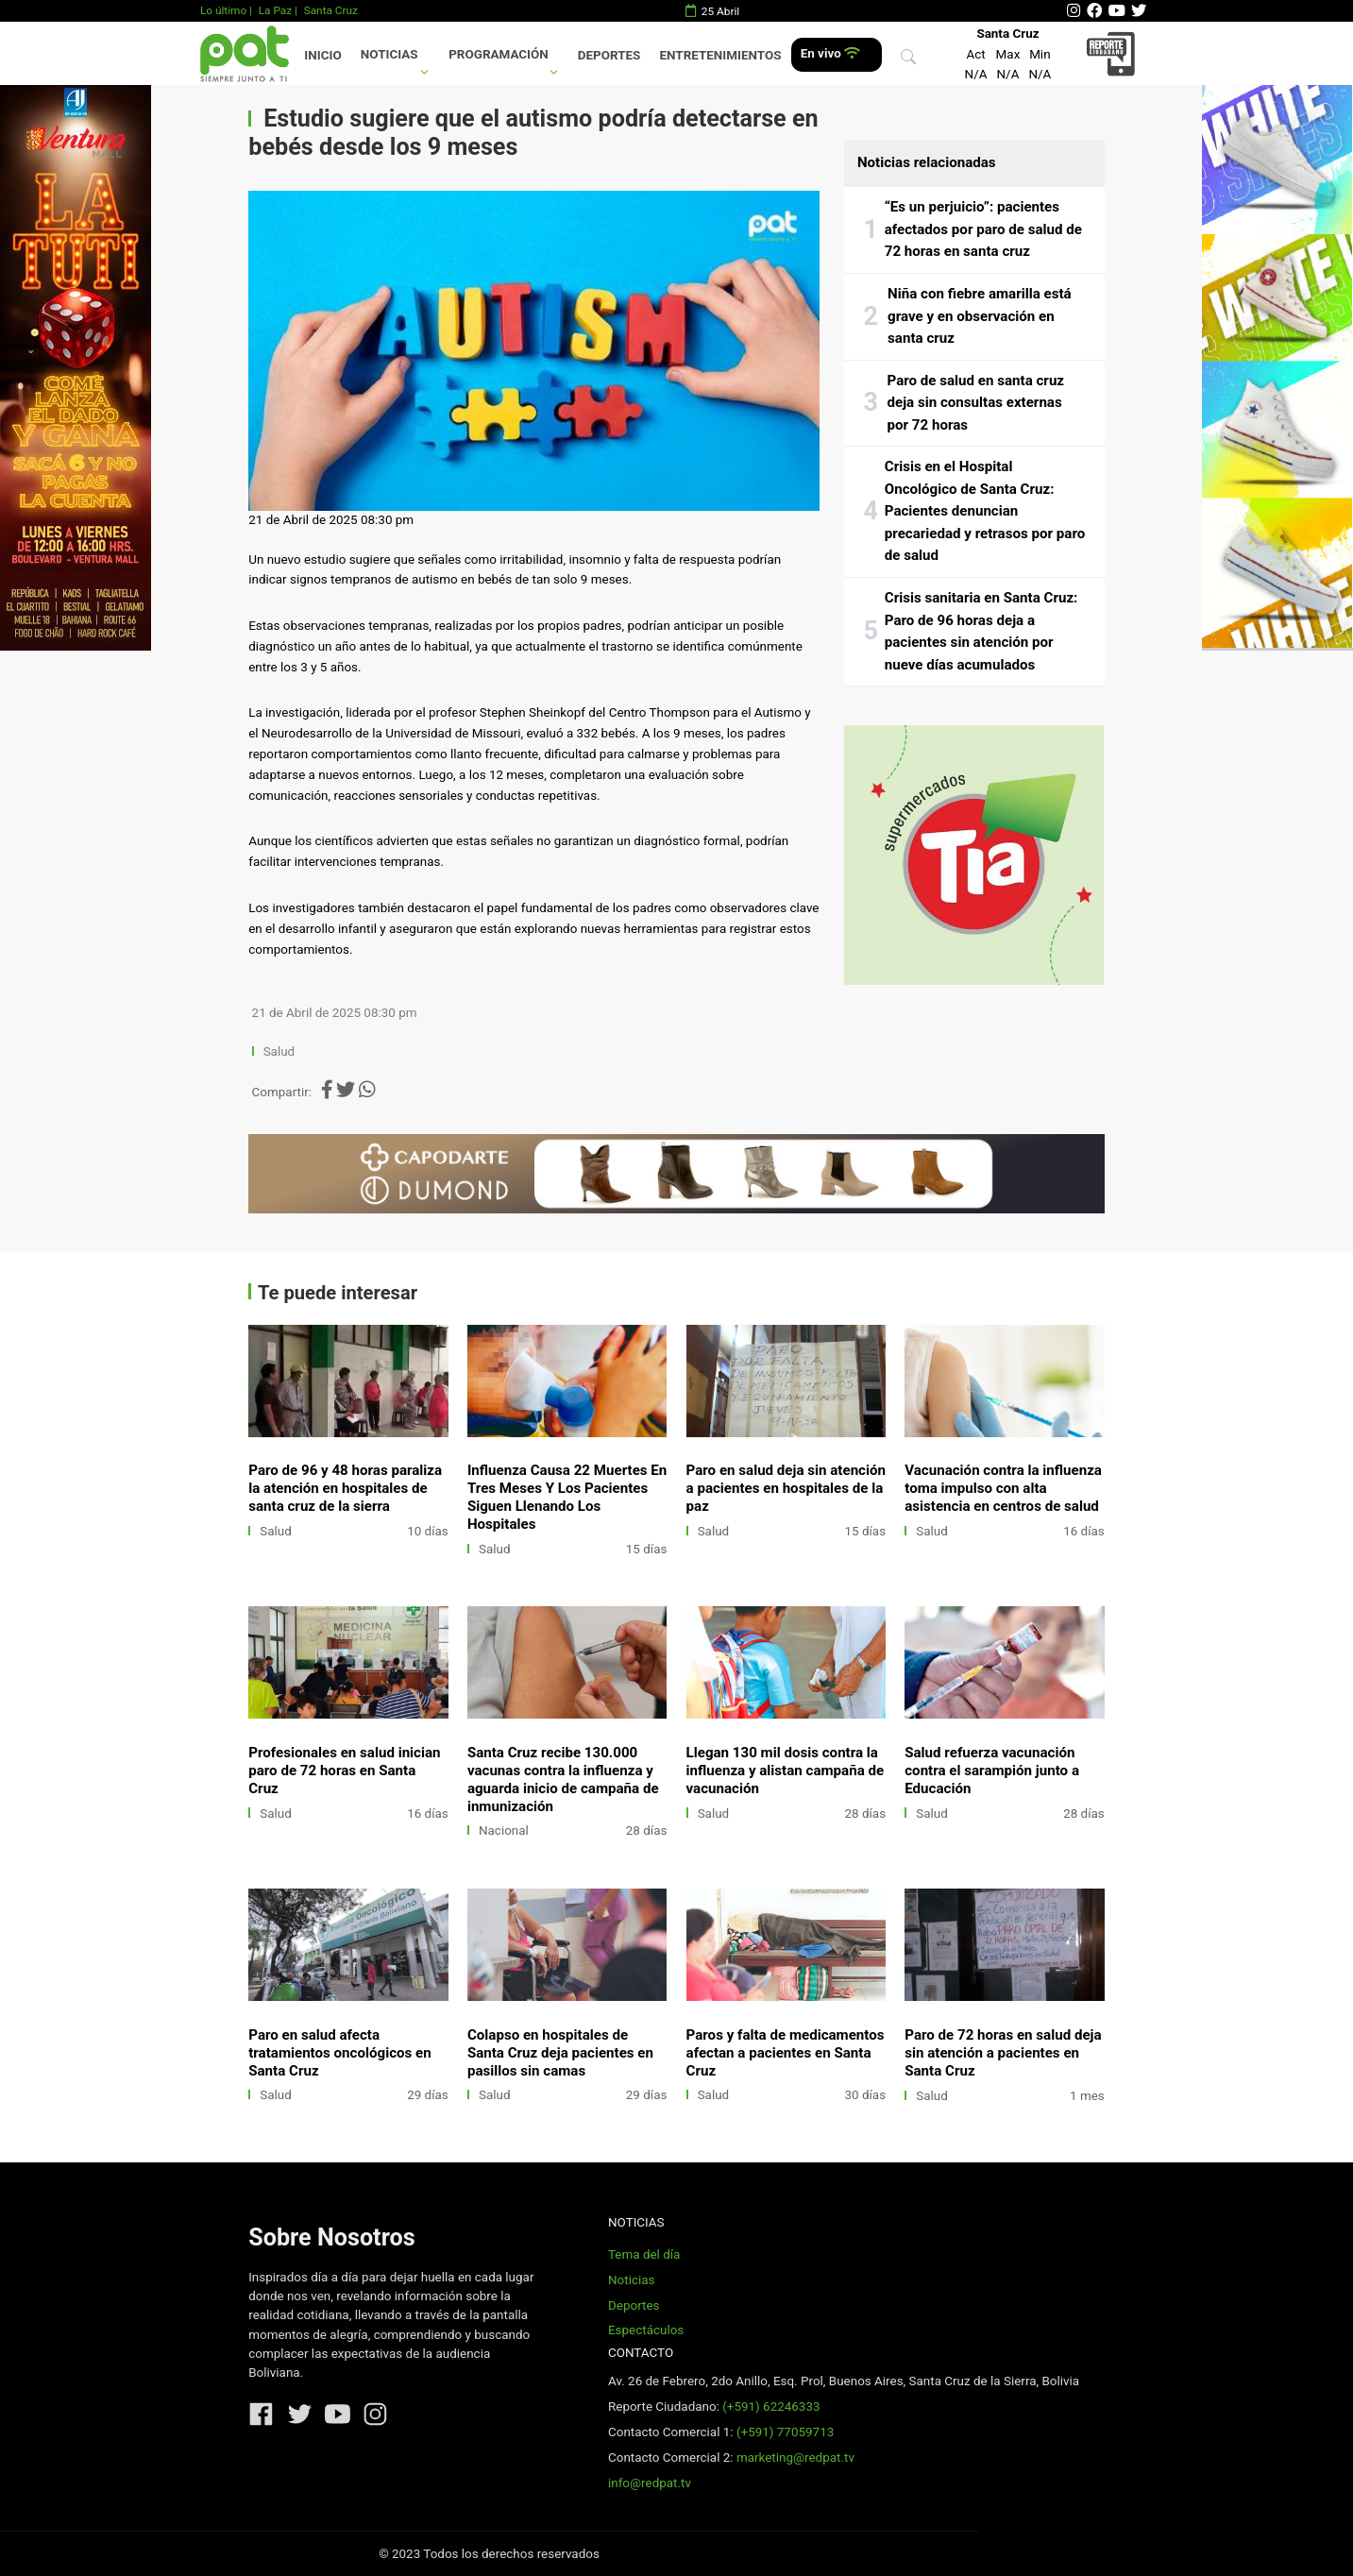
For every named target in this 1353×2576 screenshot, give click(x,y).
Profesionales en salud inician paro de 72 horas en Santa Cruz (344, 1770)
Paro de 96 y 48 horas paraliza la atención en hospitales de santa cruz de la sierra (345, 1488)
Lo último (223, 10)
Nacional (504, 1830)
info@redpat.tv (649, 2483)
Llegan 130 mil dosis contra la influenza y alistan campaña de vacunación (785, 1770)
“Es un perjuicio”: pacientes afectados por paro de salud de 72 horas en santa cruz (983, 229)
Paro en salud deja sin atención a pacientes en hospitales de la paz (786, 1488)
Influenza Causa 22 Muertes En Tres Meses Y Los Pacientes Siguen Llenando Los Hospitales (567, 1497)
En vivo (830, 53)
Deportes (609, 55)
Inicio (322, 55)
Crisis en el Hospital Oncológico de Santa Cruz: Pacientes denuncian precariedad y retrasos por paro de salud (985, 511)
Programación (498, 54)
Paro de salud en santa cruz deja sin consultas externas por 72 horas (976, 402)
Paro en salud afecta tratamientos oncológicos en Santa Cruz (339, 2052)
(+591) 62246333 (771, 2406)
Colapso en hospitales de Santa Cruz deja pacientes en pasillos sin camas (560, 2052)
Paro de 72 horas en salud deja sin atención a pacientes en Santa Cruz (1003, 2052)
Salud (279, 1051)
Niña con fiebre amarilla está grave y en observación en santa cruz (980, 316)
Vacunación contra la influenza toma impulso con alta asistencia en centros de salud (1003, 1488)
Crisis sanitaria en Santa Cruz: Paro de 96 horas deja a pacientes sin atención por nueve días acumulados (981, 631)
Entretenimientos (721, 55)
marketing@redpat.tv (795, 2457)
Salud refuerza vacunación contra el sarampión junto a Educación (992, 1770)
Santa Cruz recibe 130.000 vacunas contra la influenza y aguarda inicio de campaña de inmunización (563, 1779)
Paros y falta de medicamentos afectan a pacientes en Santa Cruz (785, 2052)
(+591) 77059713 (785, 2432)
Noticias (389, 54)
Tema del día (644, 2254)
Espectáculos (646, 2330)
